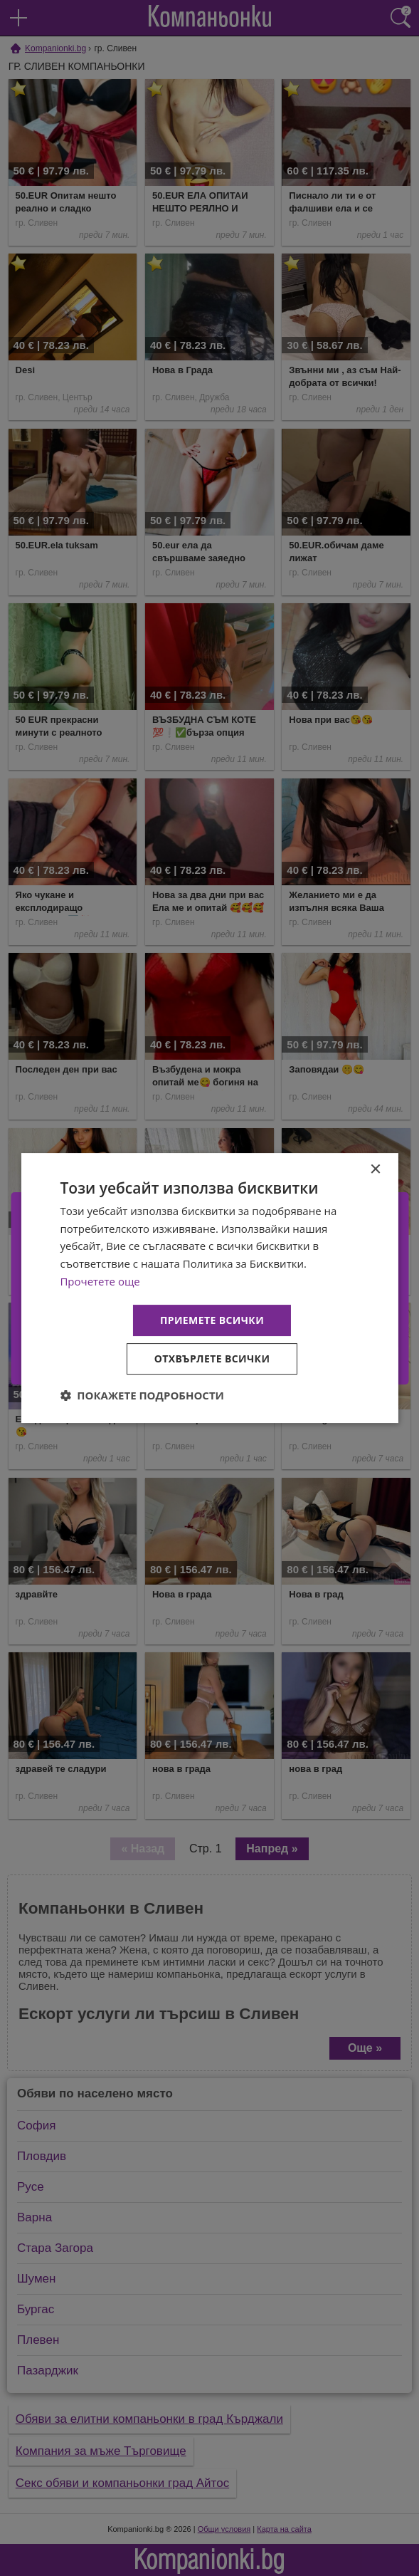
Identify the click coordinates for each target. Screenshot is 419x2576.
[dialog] (209, 1288)
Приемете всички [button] (212, 1320)
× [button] (375, 1169)
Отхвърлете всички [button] (212, 1358)
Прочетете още (99, 1281)
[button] (142, 1395)
